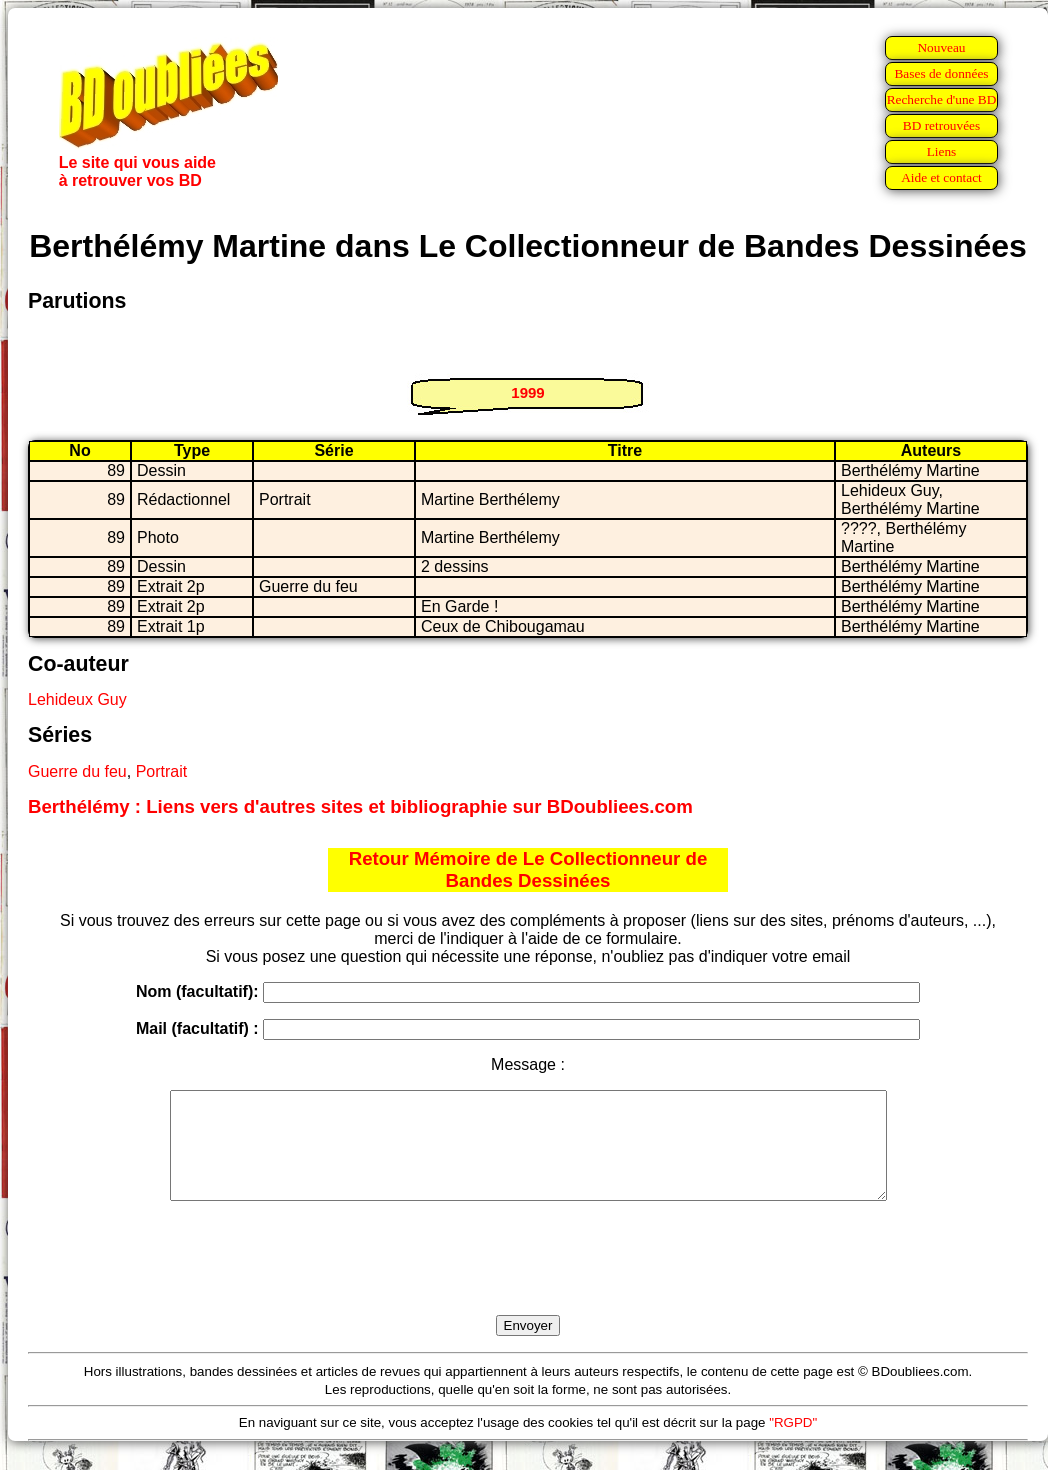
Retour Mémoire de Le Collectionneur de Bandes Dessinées (528, 869)
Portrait (162, 771)
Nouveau (941, 47)
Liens (942, 151)
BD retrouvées (941, 125)
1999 (527, 392)
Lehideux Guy (77, 699)
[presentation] (528, 1281)
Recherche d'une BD (942, 99)
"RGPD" (793, 1443)
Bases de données (941, 73)
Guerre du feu (77, 771)
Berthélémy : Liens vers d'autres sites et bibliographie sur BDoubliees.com (360, 806)
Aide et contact (941, 177)
